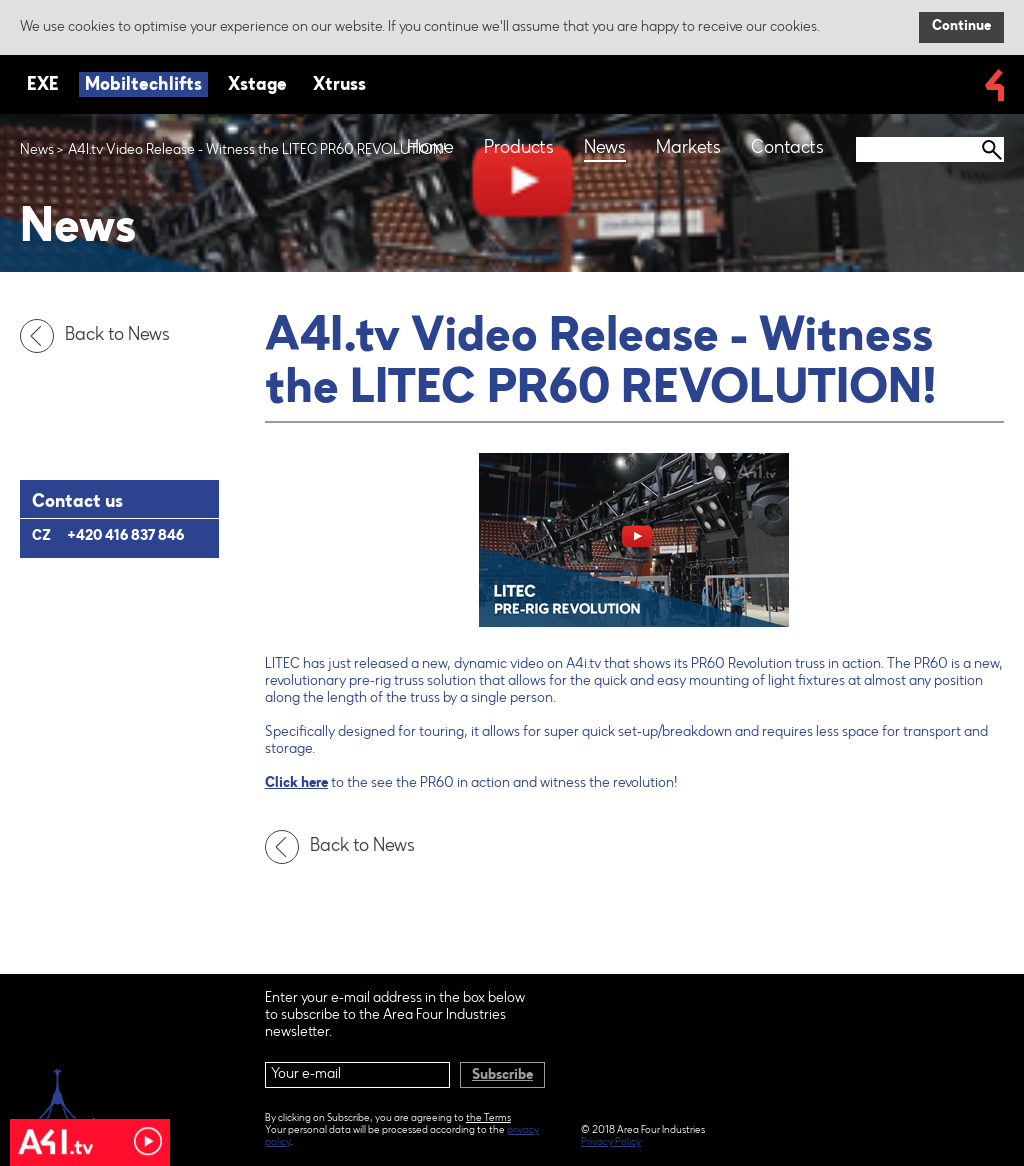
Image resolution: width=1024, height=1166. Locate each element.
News (37, 151)
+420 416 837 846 (125, 537)
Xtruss (339, 86)
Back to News (100, 336)
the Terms (488, 1119)
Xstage (257, 86)
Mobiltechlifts (143, 86)
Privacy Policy (611, 1143)
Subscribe (502, 1076)
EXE (43, 86)
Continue (961, 27)
